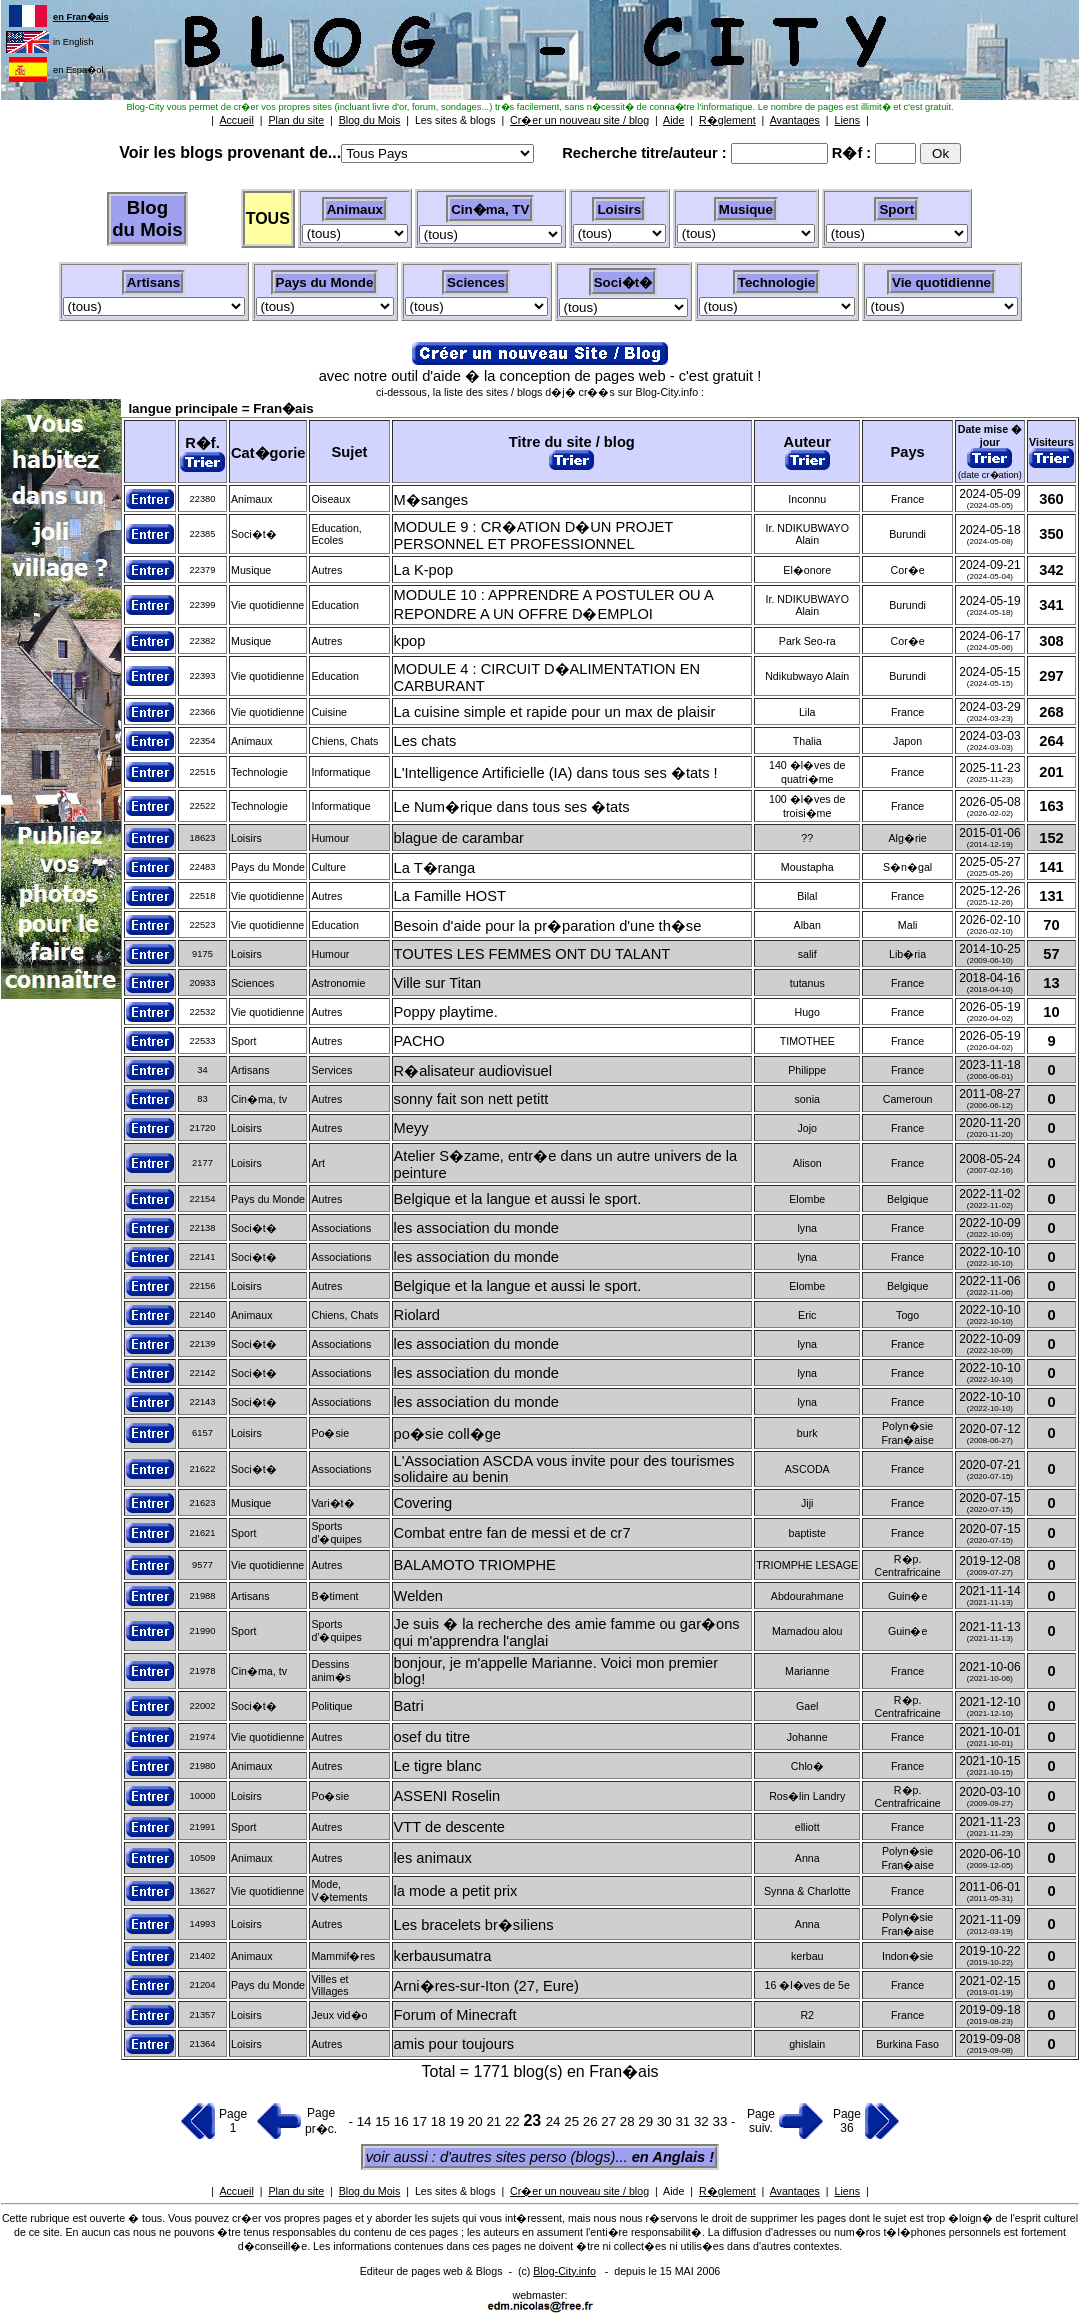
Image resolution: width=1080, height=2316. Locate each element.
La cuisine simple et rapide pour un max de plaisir (555, 712)
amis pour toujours (454, 2044)
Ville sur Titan (438, 983)
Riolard (417, 1315)
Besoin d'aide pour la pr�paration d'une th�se (548, 926)
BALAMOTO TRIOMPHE (475, 1565)
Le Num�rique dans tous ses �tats (512, 807)
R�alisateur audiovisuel (473, 1071)
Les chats (425, 741)
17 (421, 2121)
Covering (423, 1503)
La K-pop (423, 570)
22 (514, 2121)
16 (403, 2121)
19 (458, 2121)
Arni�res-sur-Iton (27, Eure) (486, 1986)
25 (573, 2121)
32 (703, 2121)
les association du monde (476, 1228)
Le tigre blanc (438, 1766)
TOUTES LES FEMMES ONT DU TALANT (532, 954)
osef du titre (432, 1737)
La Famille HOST (450, 896)
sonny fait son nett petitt (471, 1099)
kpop (410, 641)
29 (647, 2121)
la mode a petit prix (456, 1891)
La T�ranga (435, 868)
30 (666, 2121)
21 (495, 2121)
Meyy (411, 1128)
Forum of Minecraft (455, 2015)
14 (364, 2121)
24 (555, 2121)
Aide (673, 2191)
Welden (418, 1596)
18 (440, 2121)
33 (721, 2121)
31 (684, 2121)
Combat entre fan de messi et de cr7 (512, 1533)
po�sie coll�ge (447, 1434)
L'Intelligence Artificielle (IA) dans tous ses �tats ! (556, 773)
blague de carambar (459, 838)
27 (610, 2121)
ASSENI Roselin (447, 1796)
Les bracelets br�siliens (474, 1925)
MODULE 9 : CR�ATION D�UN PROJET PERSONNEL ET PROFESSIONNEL (533, 535)
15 (384, 2121)
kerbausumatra (443, 1956)
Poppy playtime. (446, 1012)
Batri (409, 1706)
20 (477, 2121)
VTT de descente (449, 1827)
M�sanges (431, 500)
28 (629, 2121)
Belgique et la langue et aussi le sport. (518, 1199)
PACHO (419, 1041)
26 (592, 2121)
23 (534, 2120)
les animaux (433, 1858)
